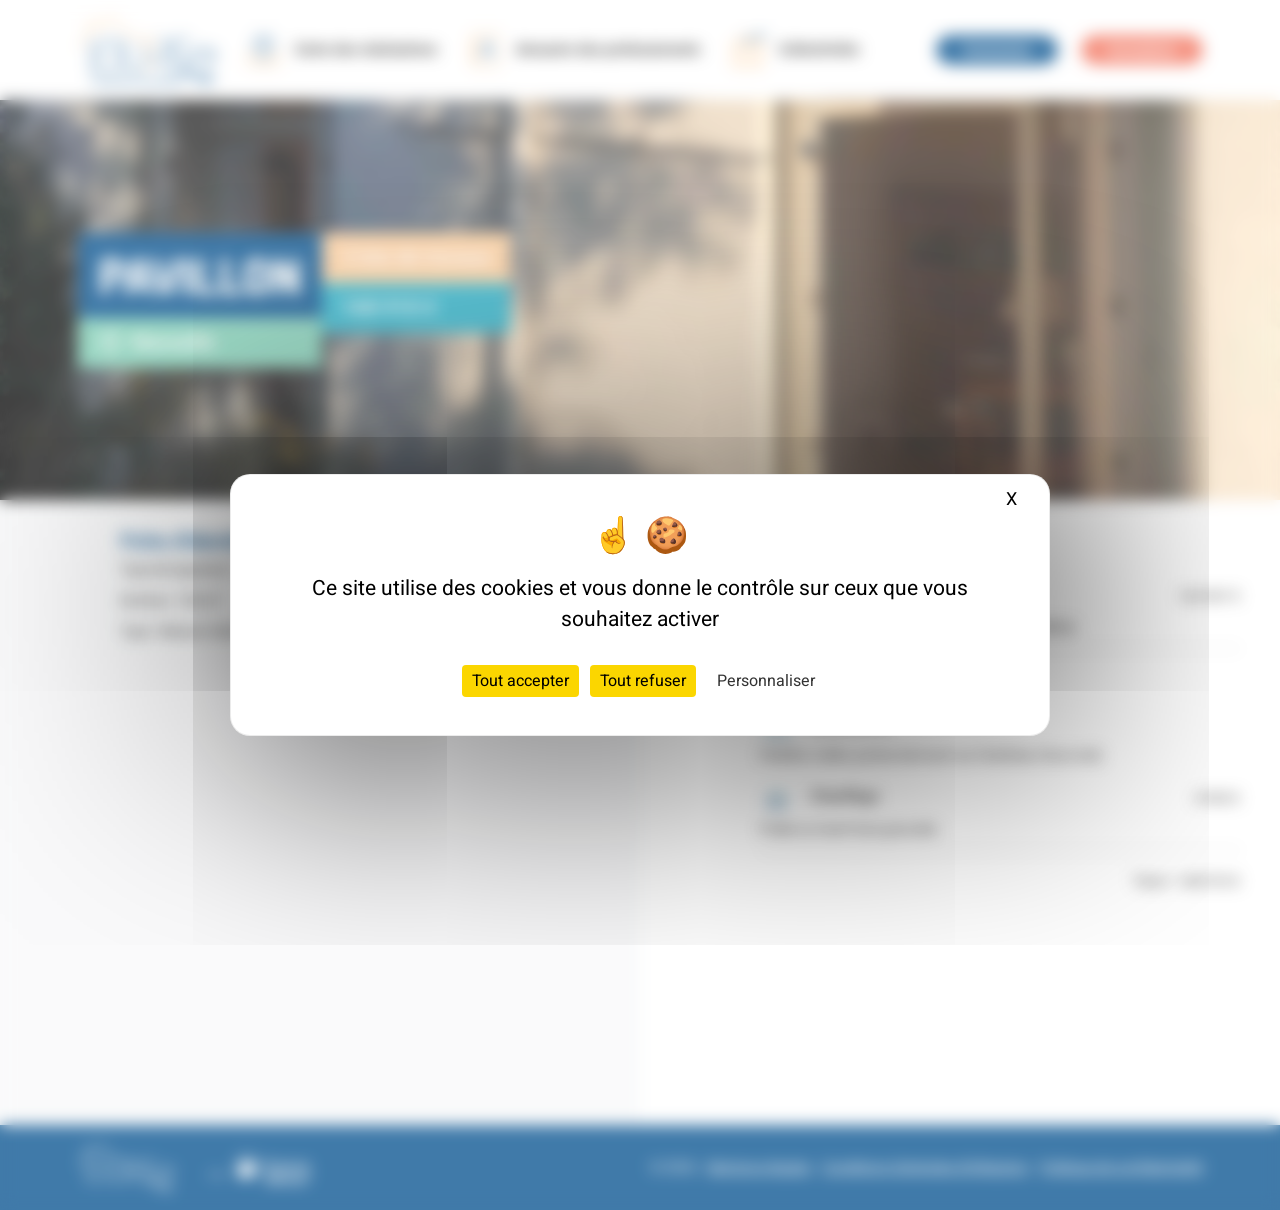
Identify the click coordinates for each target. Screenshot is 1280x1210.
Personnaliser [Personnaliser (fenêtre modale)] (766, 681)
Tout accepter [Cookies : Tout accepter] (520, 681)
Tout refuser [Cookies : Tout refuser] (643, 681)
